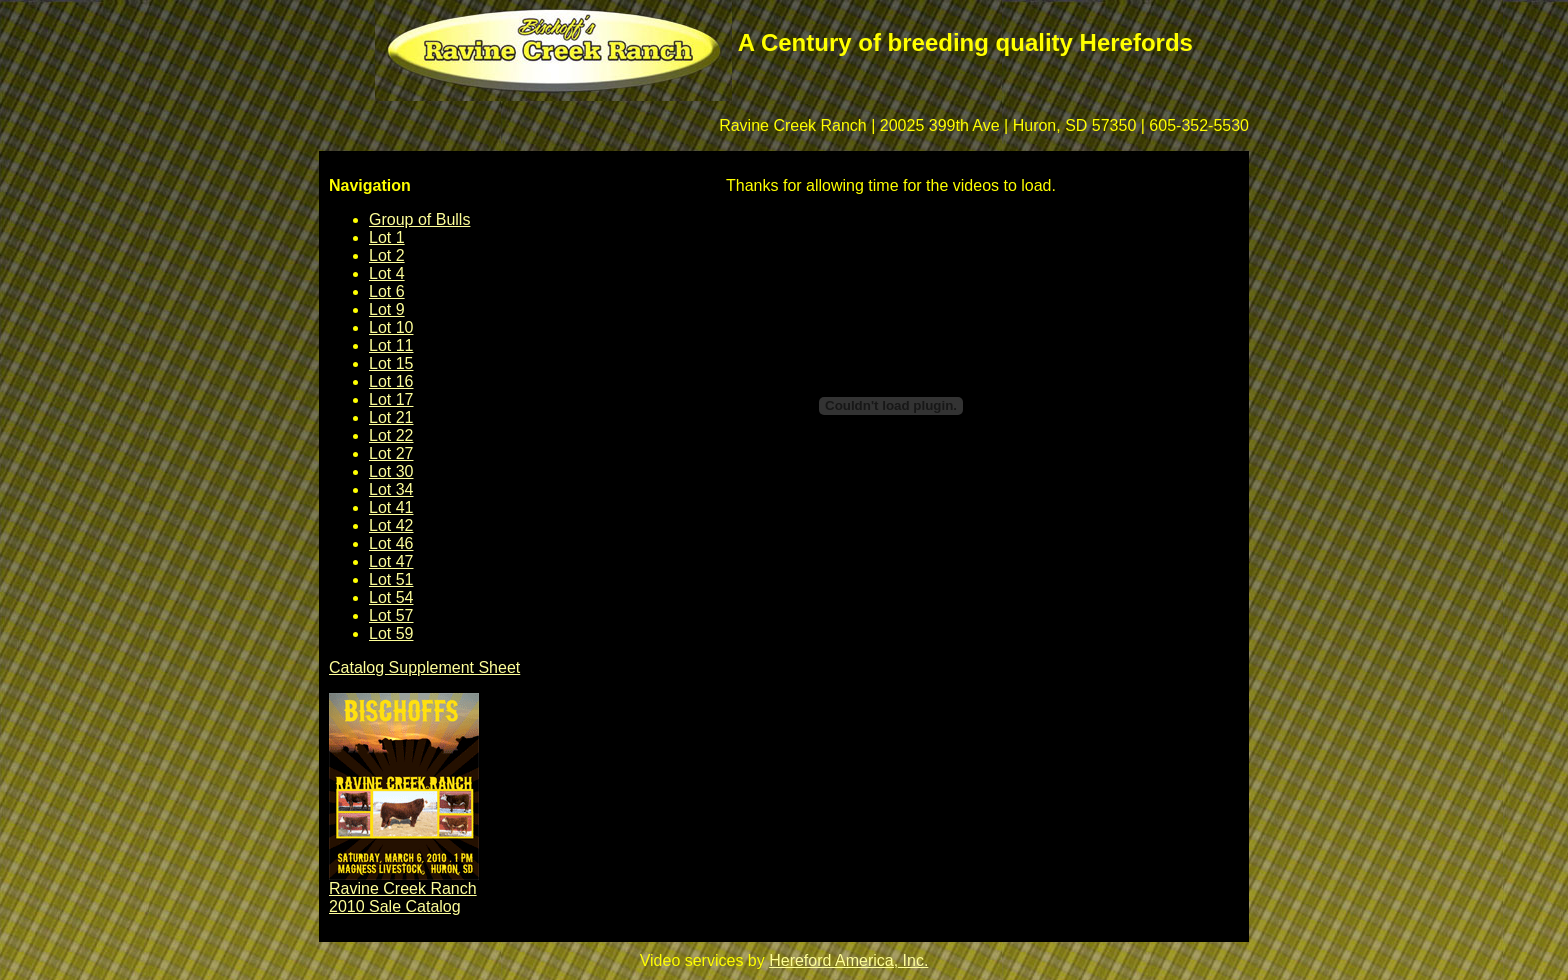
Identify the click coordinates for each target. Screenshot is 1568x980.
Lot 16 (391, 381)
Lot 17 (391, 399)
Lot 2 (387, 255)
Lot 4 (387, 273)
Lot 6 (387, 291)
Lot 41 (391, 507)
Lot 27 (391, 453)
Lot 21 (391, 417)
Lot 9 (387, 309)
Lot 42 (391, 525)
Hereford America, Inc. (848, 960)
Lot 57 (391, 615)
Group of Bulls (419, 219)
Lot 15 (391, 363)
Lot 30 (391, 471)
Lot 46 (391, 543)
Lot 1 (387, 237)
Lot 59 (391, 633)
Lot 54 (391, 597)
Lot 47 (391, 561)
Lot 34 (391, 489)
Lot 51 (391, 579)
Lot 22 (391, 435)
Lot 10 (391, 327)
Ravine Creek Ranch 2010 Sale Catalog (403, 897)
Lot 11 (391, 345)
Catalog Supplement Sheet (424, 667)
